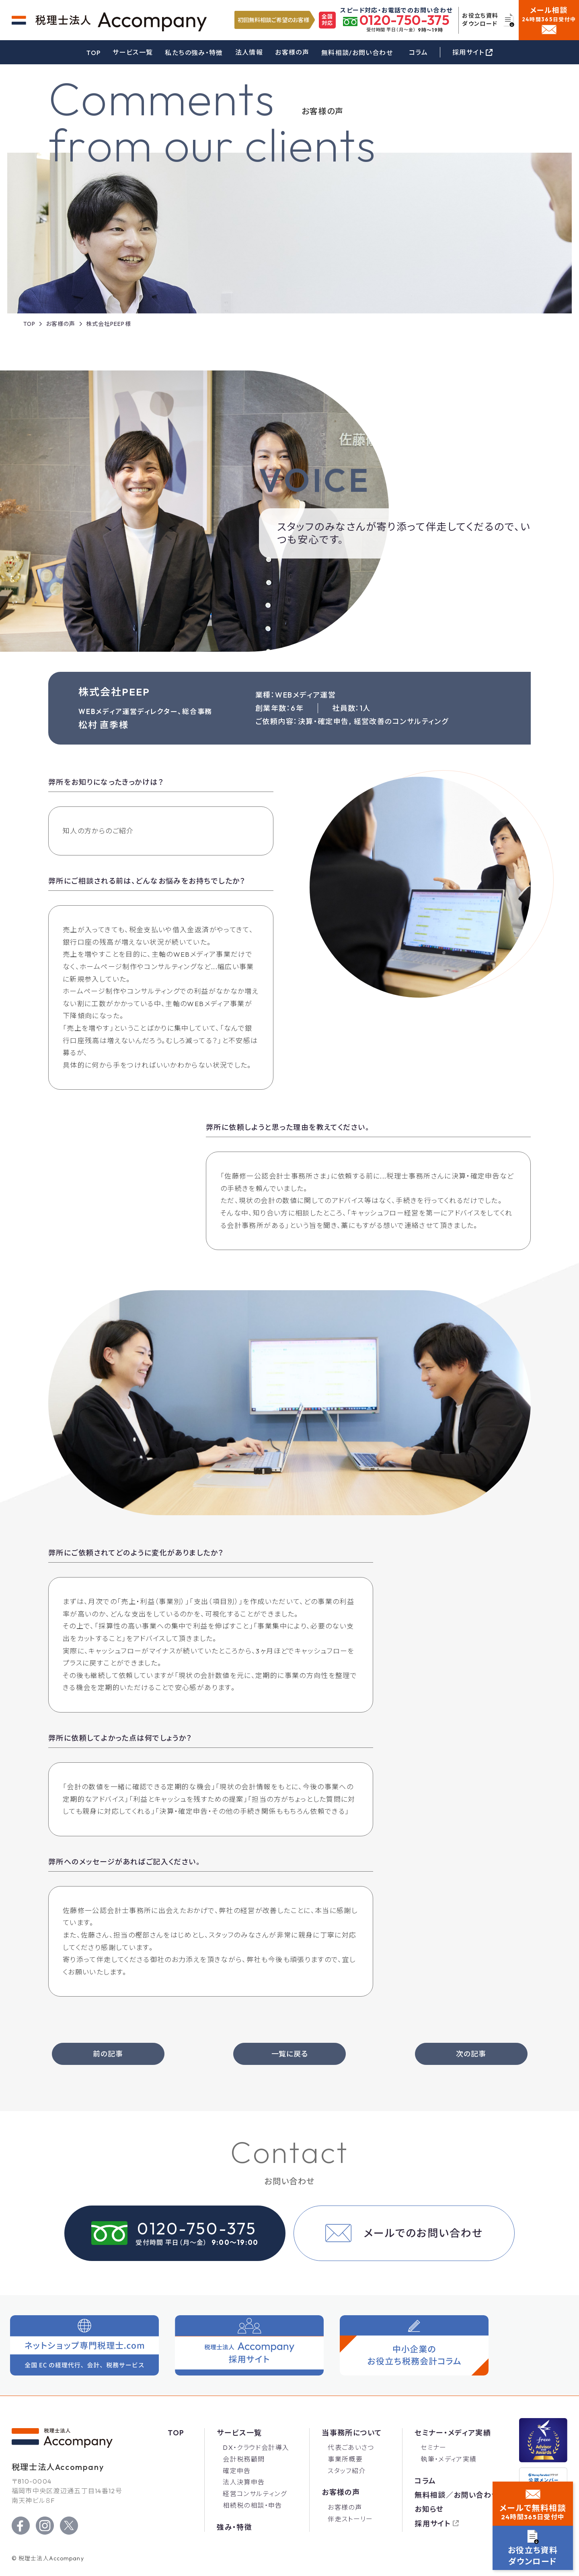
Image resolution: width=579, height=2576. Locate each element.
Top (176, 2432)
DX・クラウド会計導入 (256, 2447)
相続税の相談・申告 (252, 2505)
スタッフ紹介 (346, 2471)
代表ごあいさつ (351, 2447)
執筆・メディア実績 (448, 2459)
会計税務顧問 (244, 2459)
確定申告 (236, 2471)
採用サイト (433, 2523)
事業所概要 (345, 2459)
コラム (418, 52)
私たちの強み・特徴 (194, 53)
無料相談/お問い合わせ (357, 53)
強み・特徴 (234, 2527)
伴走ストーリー (350, 2519)
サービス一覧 (133, 52)
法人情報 (249, 52)
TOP (93, 53)
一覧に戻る (289, 2053)
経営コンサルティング (255, 2494)
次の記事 (471, 2053)
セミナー (433, 2447)
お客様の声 (292, 52)
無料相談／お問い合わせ (457, 2495)
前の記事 (108, 2053)
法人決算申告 (244, 2482)
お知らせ (429, 2509)
